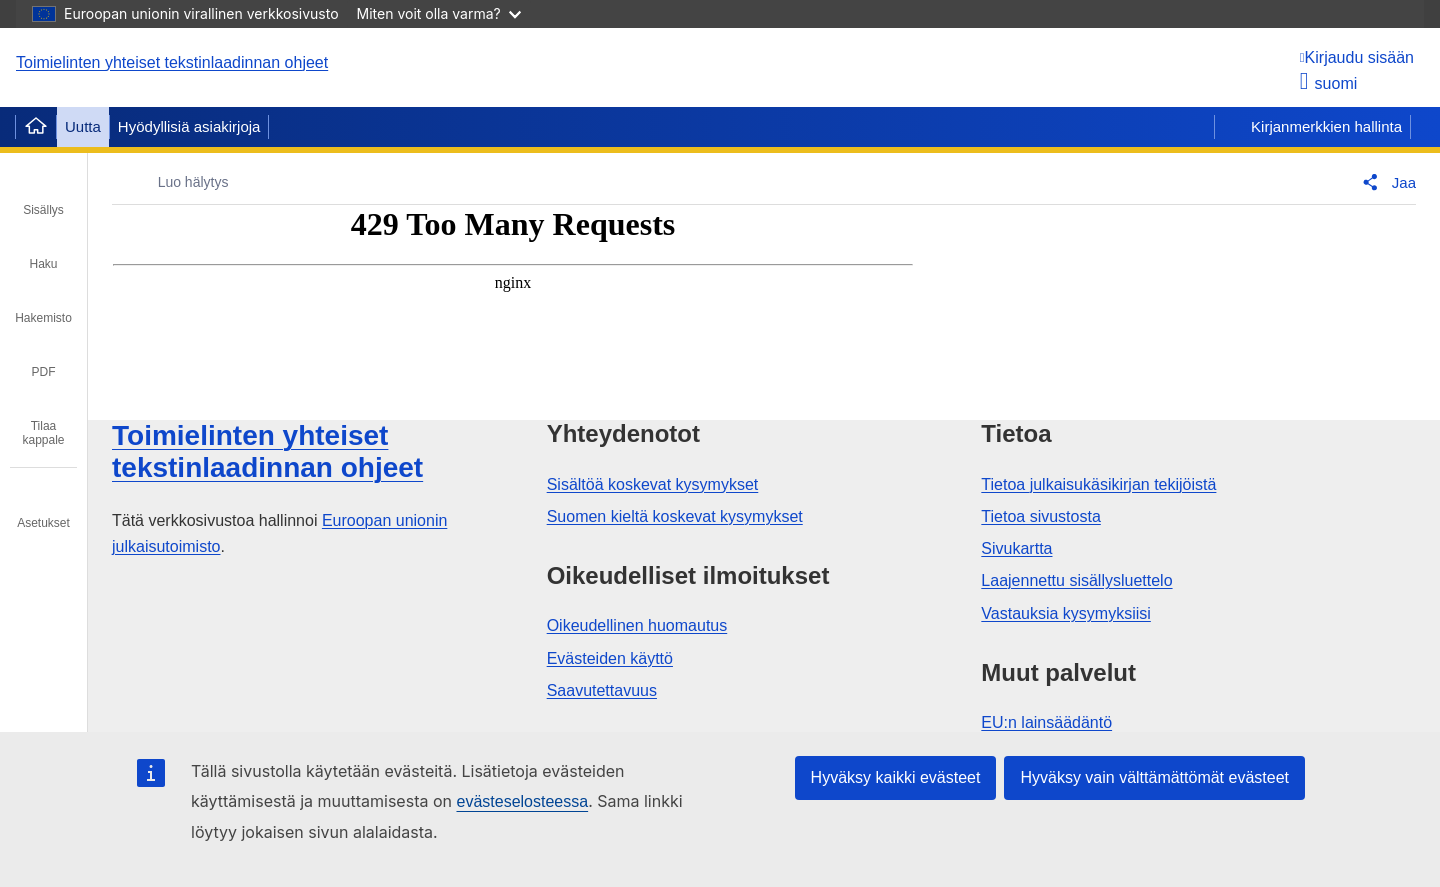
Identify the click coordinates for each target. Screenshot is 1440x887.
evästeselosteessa (522, 801)
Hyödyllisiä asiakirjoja (189, 126)
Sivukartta (1016, 548)
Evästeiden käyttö (610, 658)
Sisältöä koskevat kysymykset (653, 484)
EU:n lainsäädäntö (1046, 722)
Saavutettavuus (602, 690)
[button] (1385, 182)
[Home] (36, 127)
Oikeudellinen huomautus (637, 625)
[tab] (43, 196)
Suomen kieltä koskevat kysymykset (675, 516)
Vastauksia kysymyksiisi (1066, 613)
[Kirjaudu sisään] (1357, 57)
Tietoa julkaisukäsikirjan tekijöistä (1098, 484)
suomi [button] (1328, 83)
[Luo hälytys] (179, 182)
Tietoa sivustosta (1040, 516)
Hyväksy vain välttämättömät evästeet (1154, 777)
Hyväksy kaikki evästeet (896, 777)
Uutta (83, 126)
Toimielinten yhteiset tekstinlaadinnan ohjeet (172, 62)
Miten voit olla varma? (439, 13)
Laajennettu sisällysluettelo (1076, 580)
